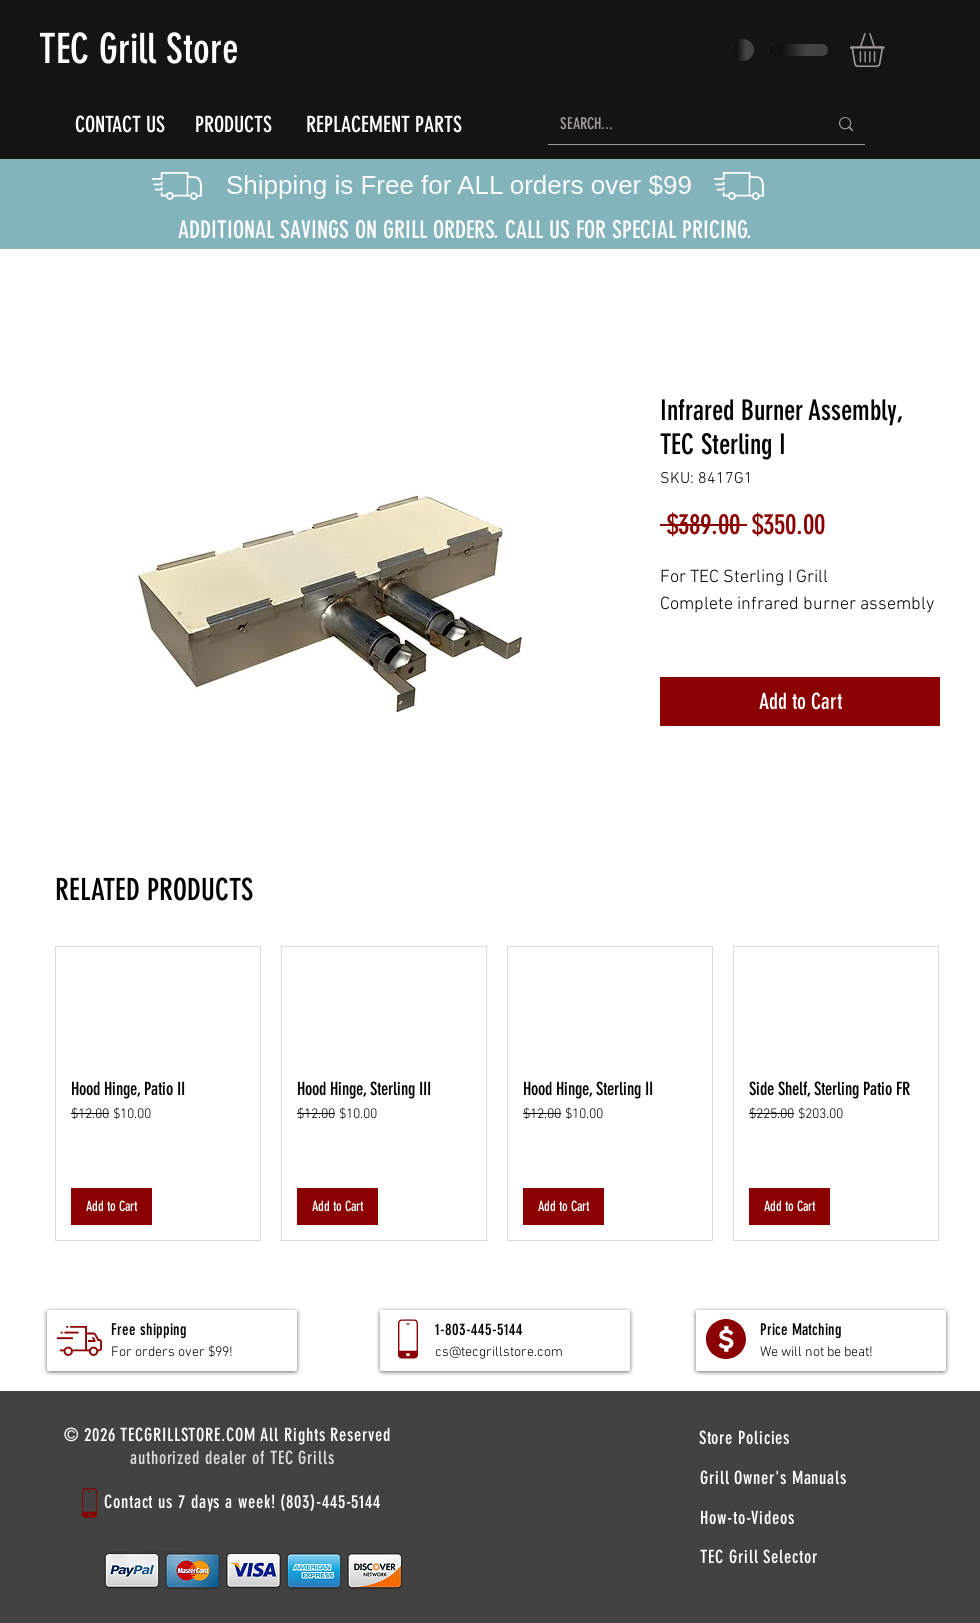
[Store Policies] (744, 1438)
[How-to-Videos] (747, 1517)
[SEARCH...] (678, 124)
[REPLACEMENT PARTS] (383, 124)
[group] (497, 1093)
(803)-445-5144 (330, 1502)
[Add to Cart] (111, 1206)
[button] (887, 50)
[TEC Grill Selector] (759, 1557)
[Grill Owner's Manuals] (773, 1478)
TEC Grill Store (139, 49)
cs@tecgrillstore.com (499, 1352)
